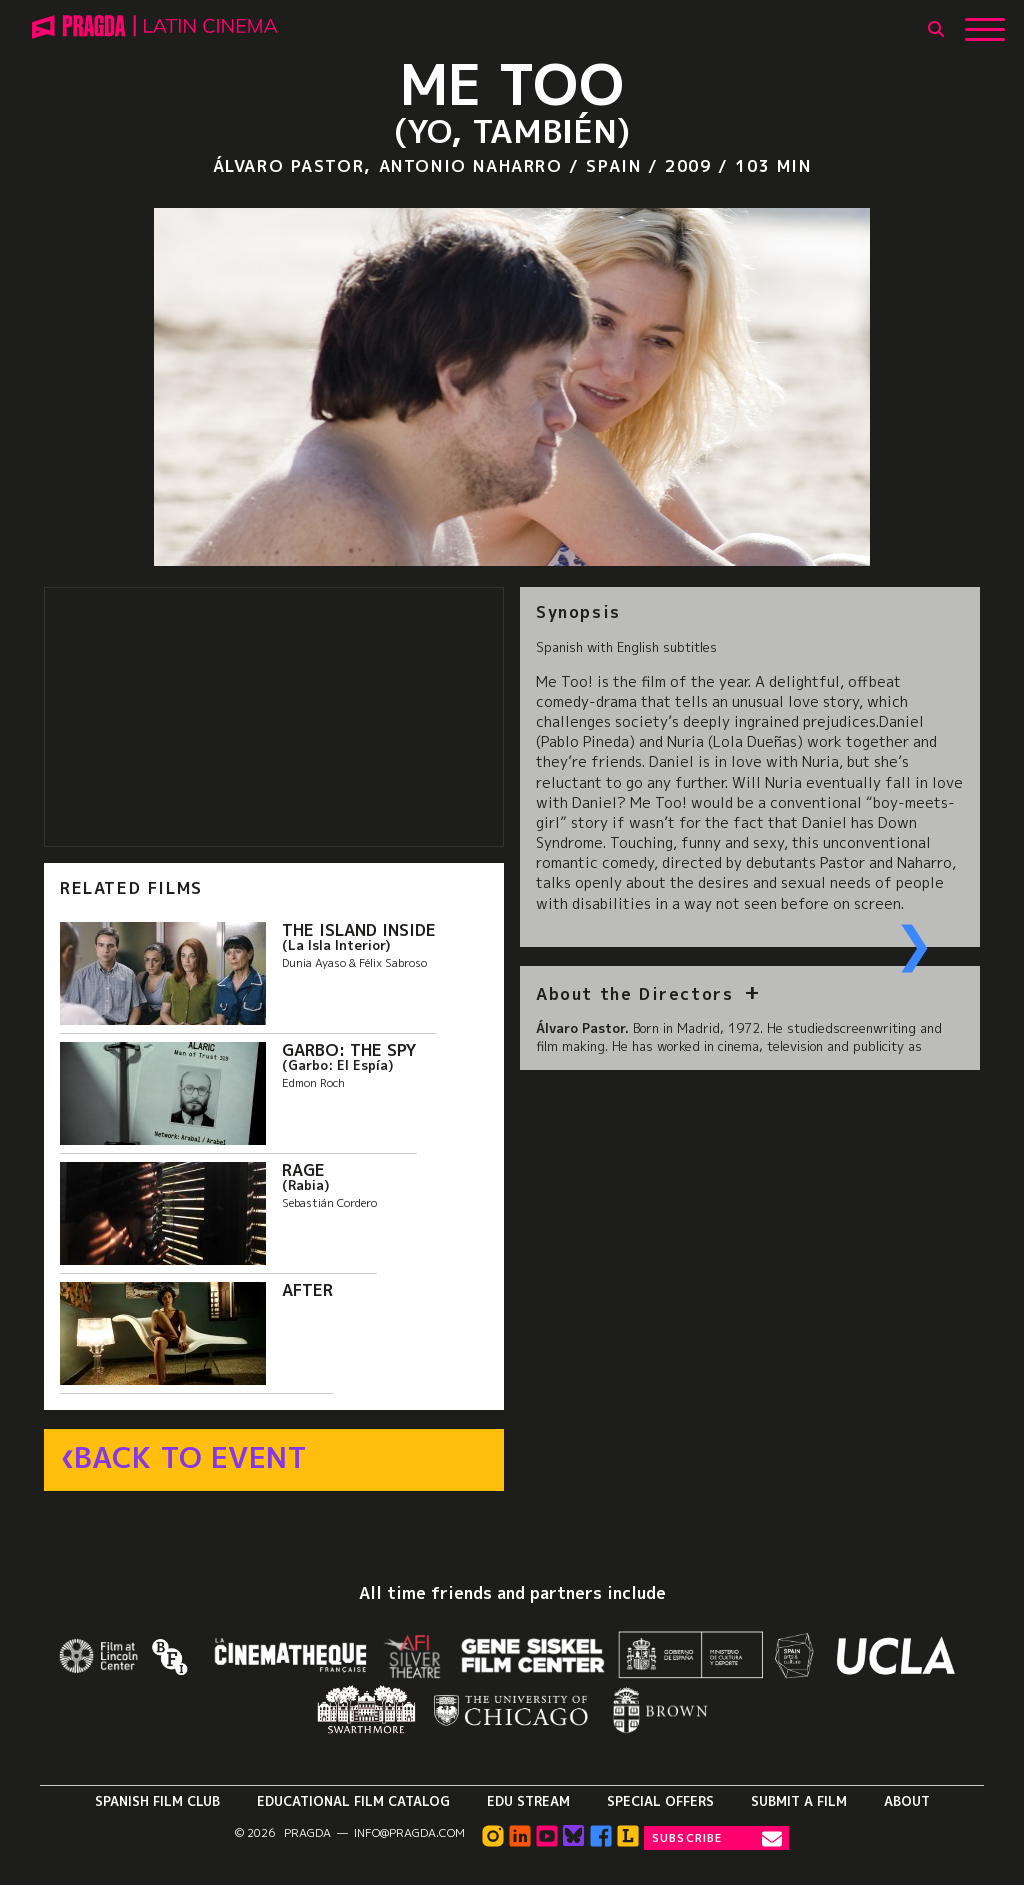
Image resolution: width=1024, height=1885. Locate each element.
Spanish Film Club (157, 1801)
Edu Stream (528, 1801)
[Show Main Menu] (985, 22)
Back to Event (190, 1458)
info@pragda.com (409, 1833)
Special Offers (660, 1801)
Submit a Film (799, 1801)
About (907, 1801)
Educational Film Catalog (353, 1801)
